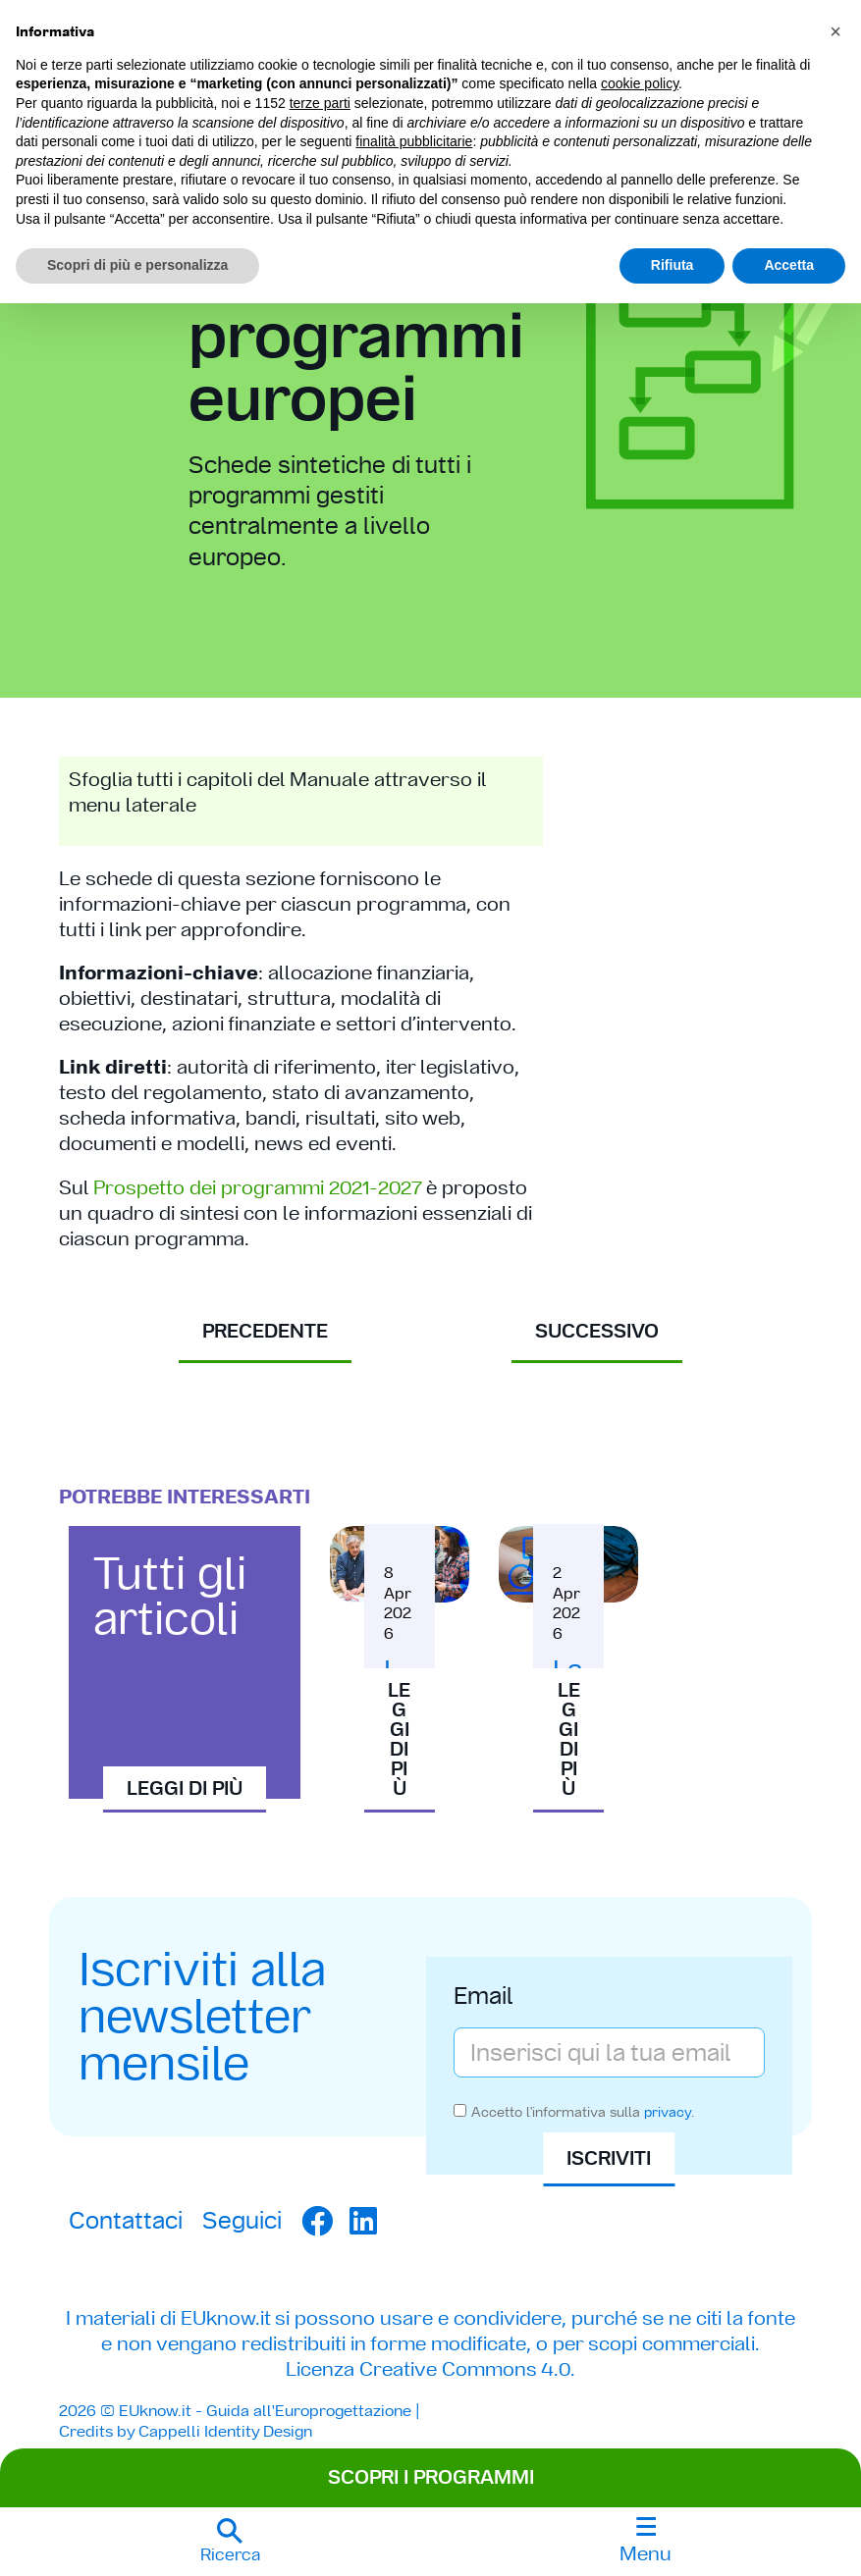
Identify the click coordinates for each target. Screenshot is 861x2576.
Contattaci (126, 2220)
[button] (230, 2541)
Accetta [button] (789, 265)
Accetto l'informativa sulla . (582, 2112)
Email (483, 1998)
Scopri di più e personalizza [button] (137, 265)
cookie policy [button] (639, 83)
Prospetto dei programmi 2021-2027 (257, 1187)
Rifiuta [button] (672, 265)
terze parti (320, 103)
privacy (667, 2112)
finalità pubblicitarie (413, 141)
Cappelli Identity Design (225, 2431)
